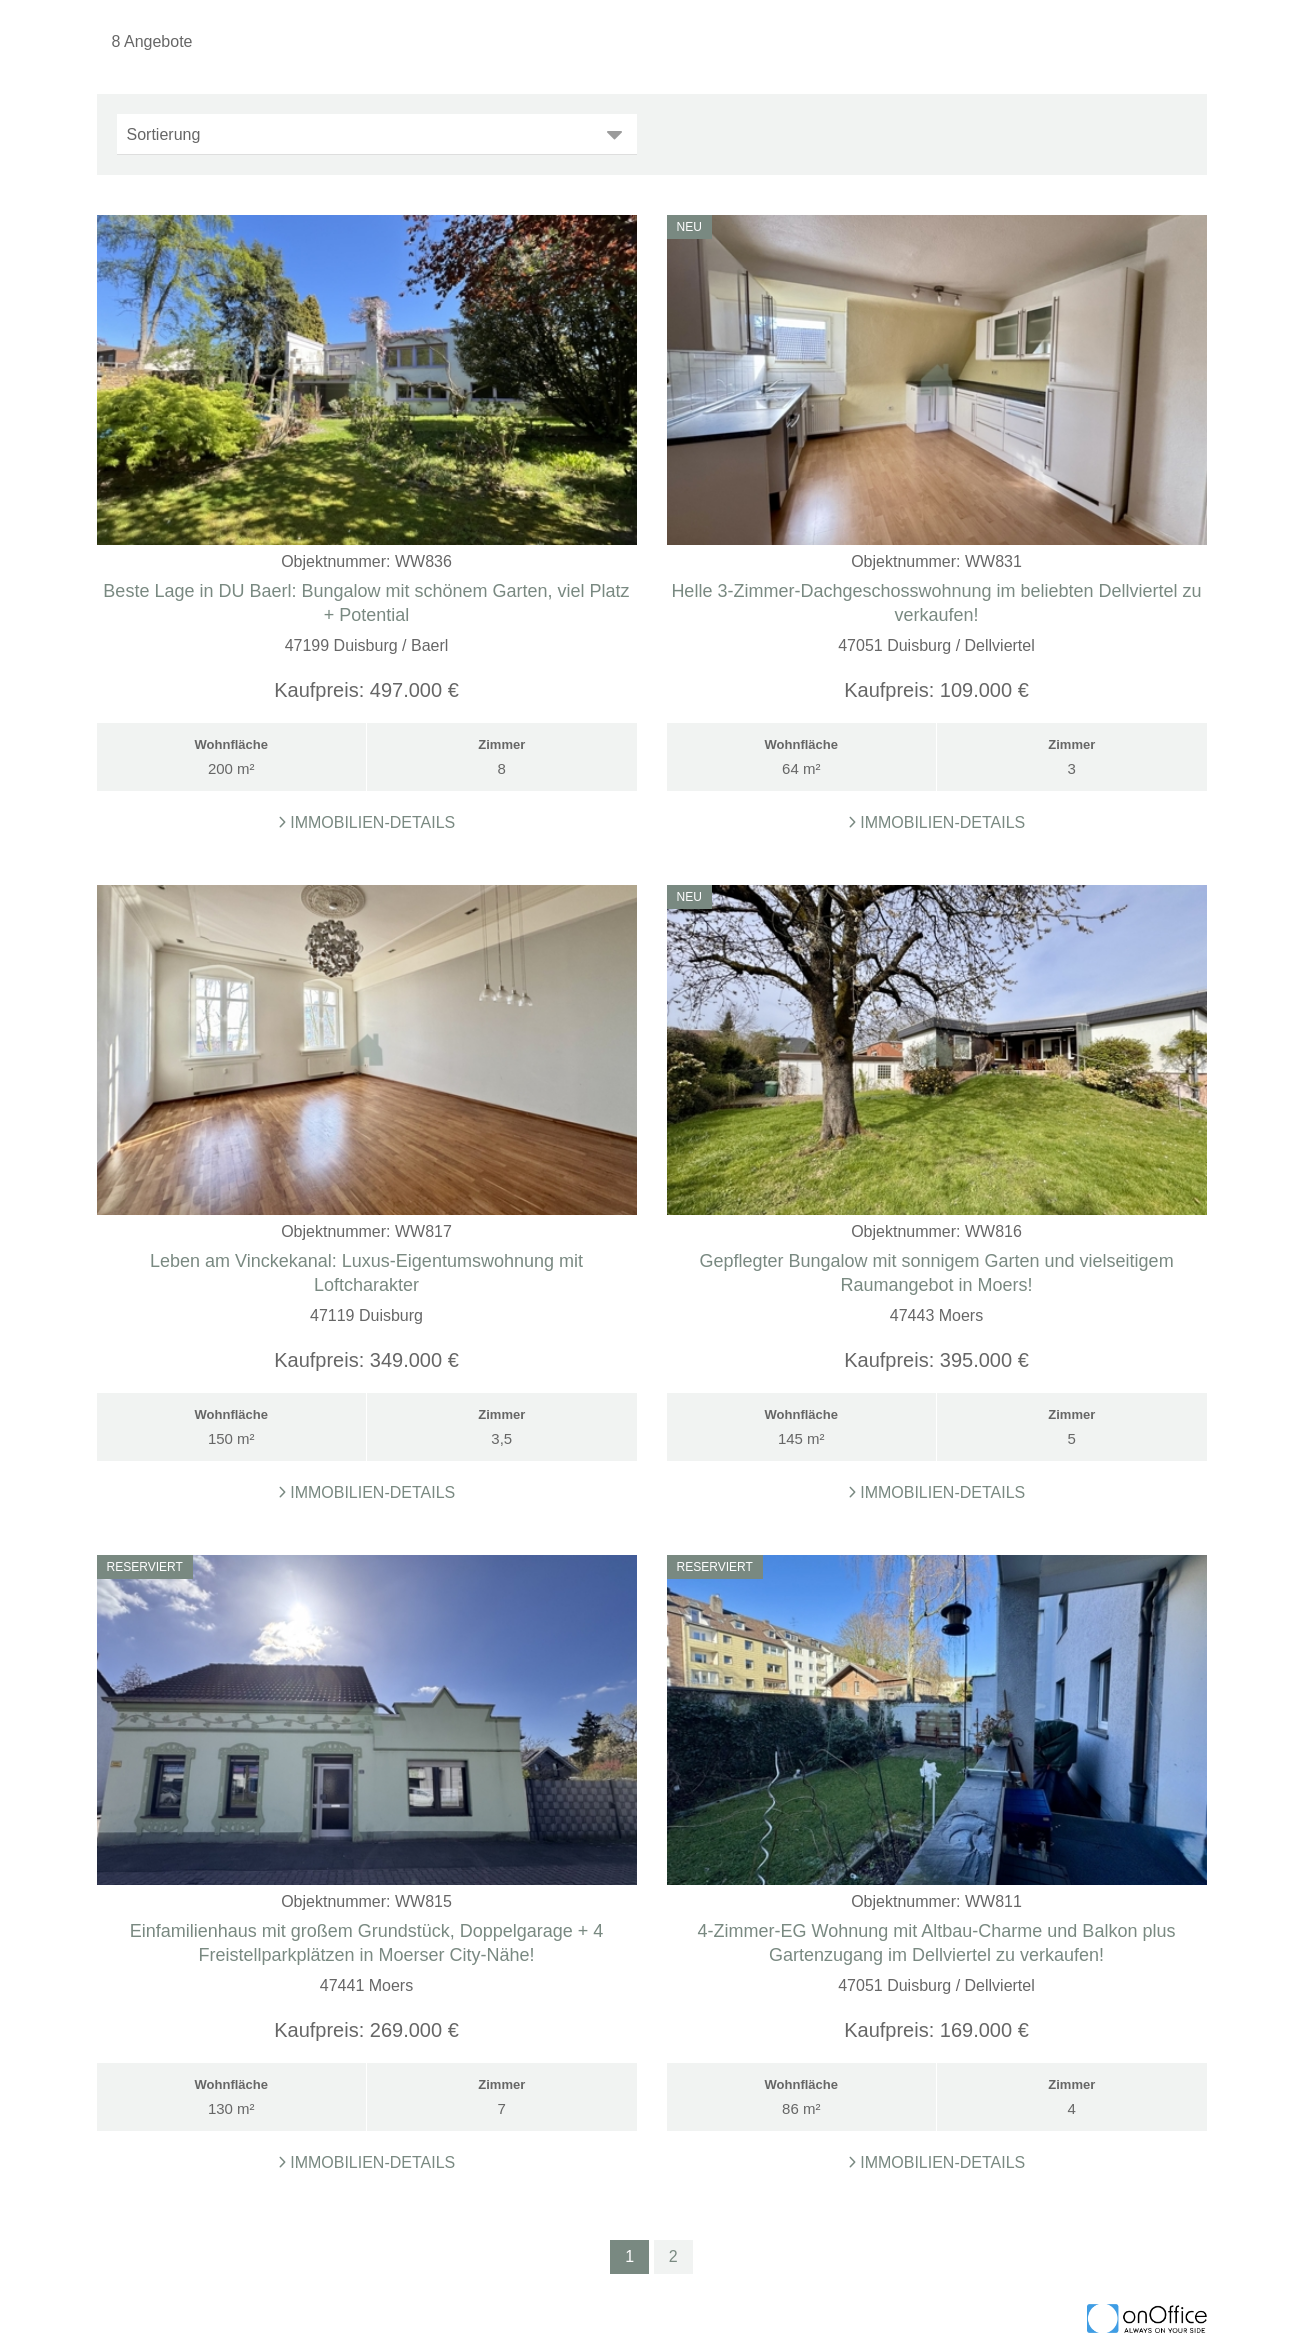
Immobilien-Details (367, 822)
